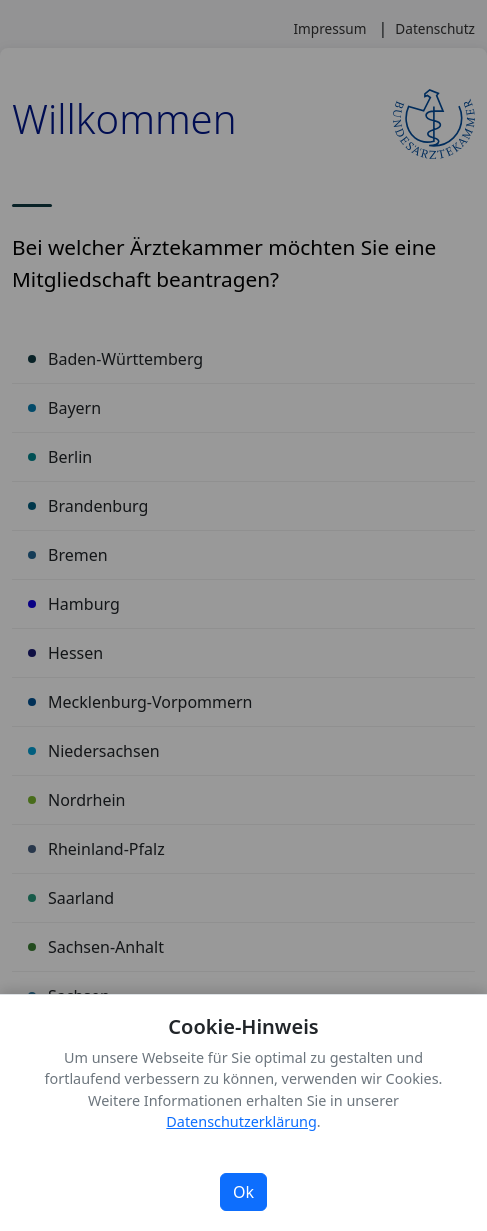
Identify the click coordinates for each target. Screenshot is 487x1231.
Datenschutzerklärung (241, 1121)
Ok (243, 1192)
